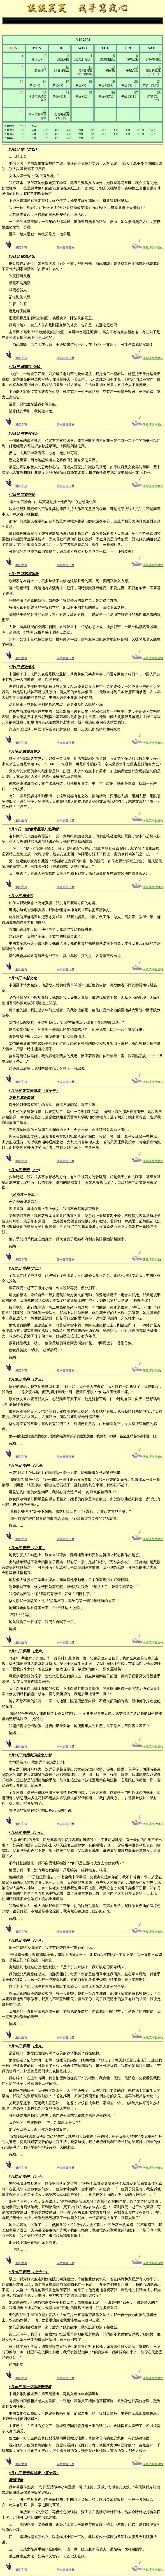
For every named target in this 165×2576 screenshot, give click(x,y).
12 (113, 67)
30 (44, 111)
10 (67, 67)
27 (136, 93)
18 (90, 81)
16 (44, 81)
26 (113, 93)
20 (136, 81)
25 (90, 93)
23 (44, 93)
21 (159, 81)
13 (136, 67)
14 (159, 67)
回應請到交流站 (147, 247)
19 (113, 81)
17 (67, 81)
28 (159, 93)
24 (67, 93)
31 (67, 111)
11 (90, 67)
